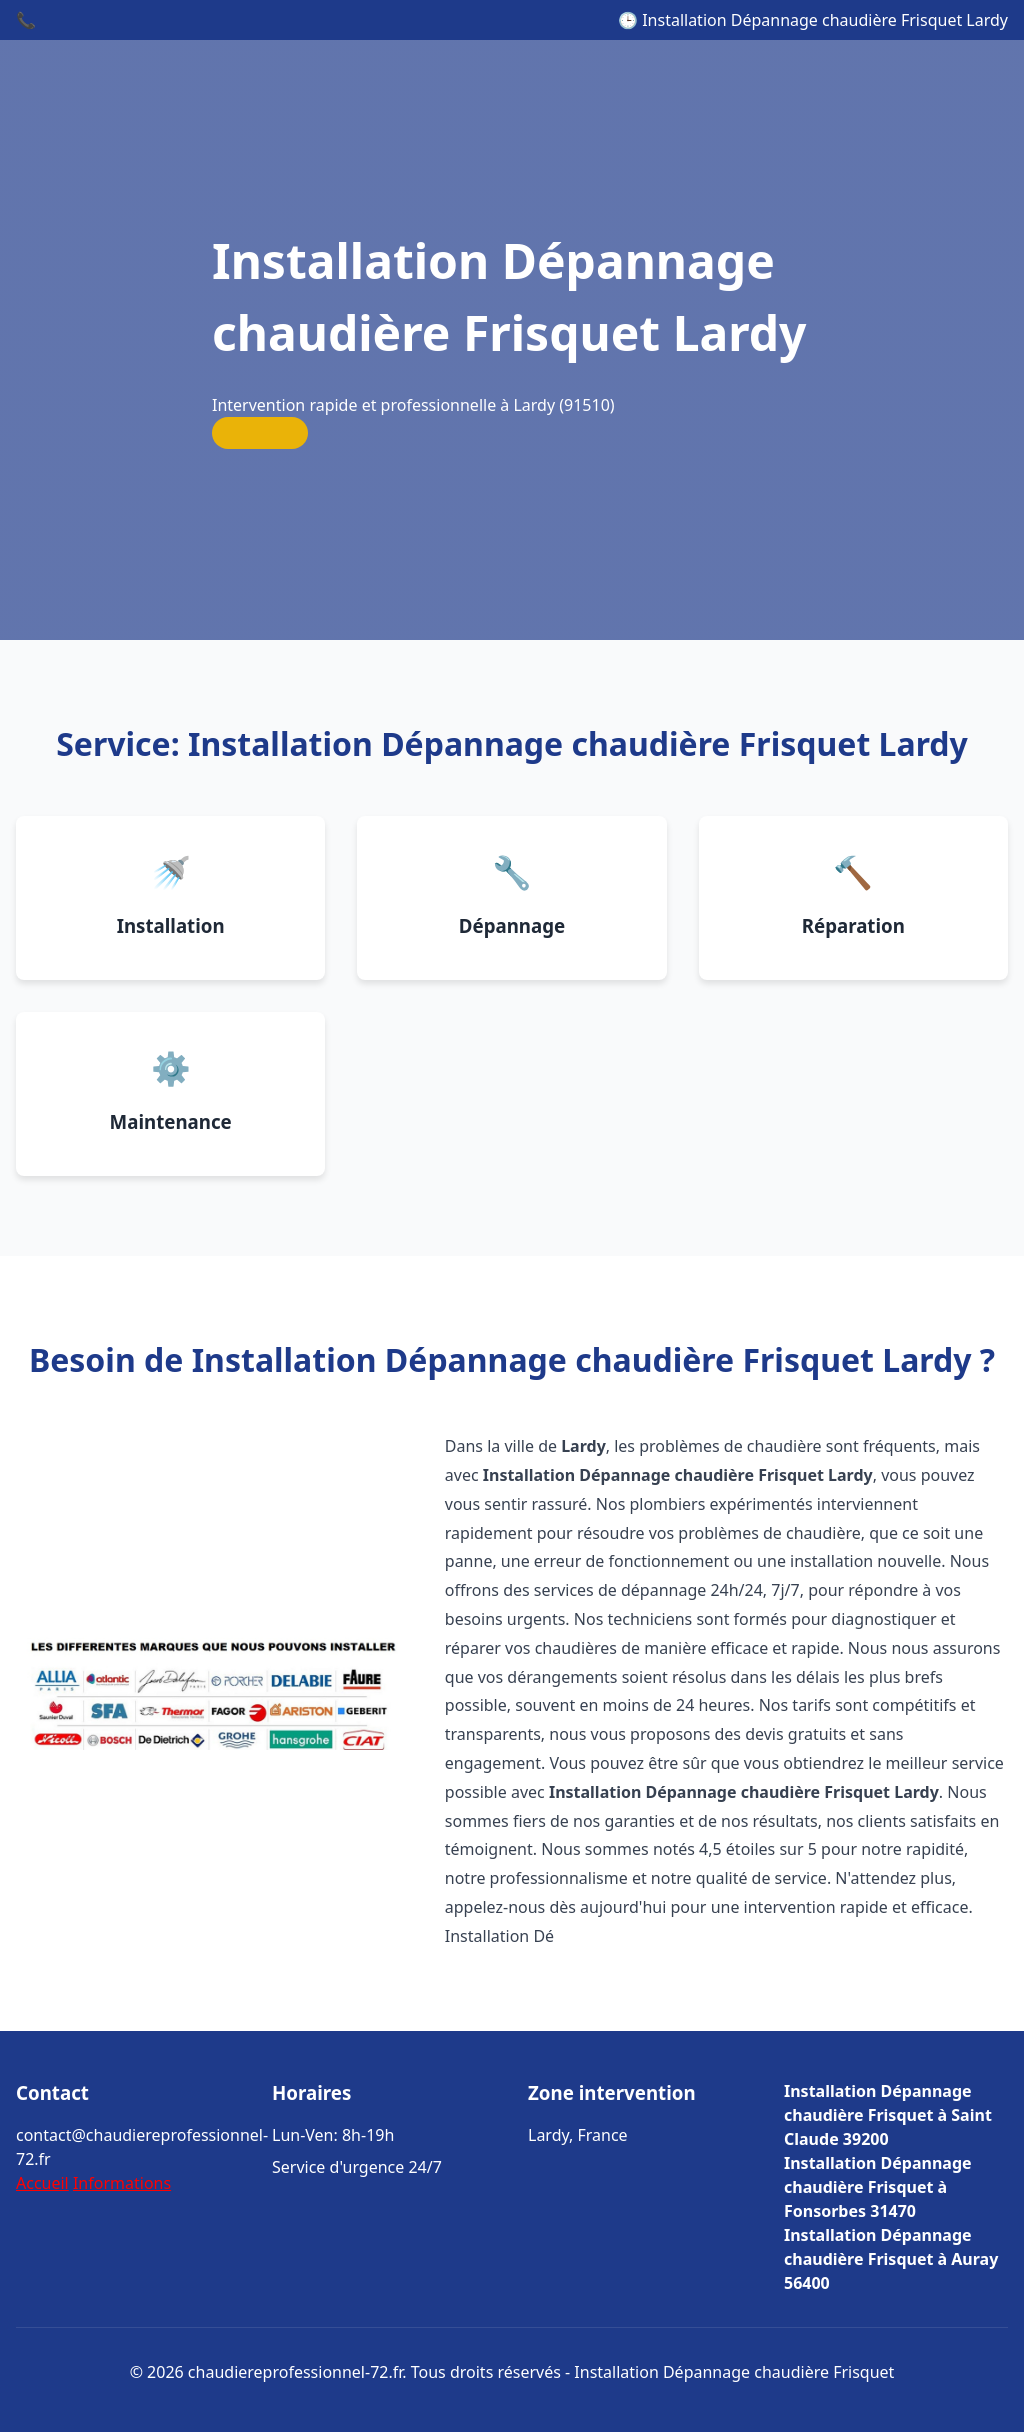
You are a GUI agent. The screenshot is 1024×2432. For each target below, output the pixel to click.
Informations (122, 2183)
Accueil (42, 2183)
